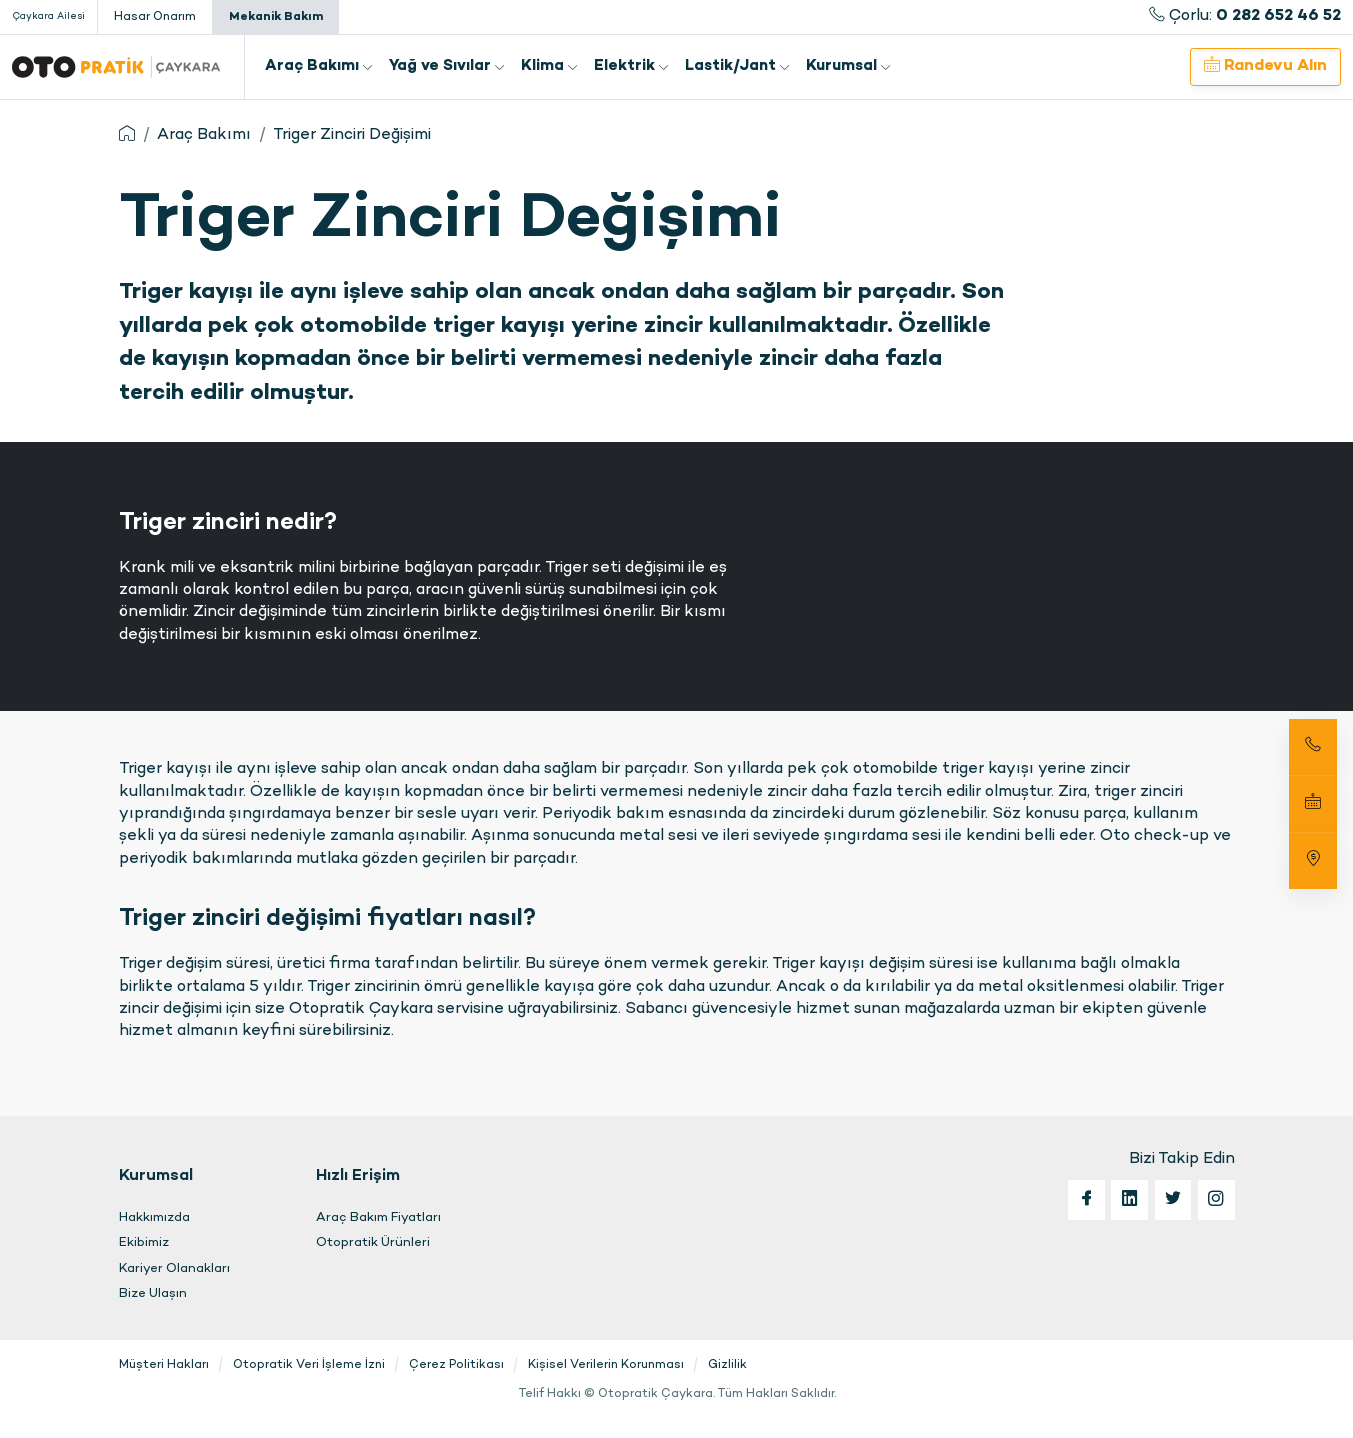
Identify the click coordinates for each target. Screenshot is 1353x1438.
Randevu (1265, 66)
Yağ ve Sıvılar (447, 66)
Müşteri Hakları (164, 1365)
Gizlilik (727, 1365)
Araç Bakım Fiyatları (378, 1218)
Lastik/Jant (737, 66)
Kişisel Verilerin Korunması (606, 1365)
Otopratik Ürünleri (373, 1243)
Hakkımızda (154, 1218)
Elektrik (631, 66)
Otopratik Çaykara (116, 67)
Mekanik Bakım (276, 17)
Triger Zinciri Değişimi (352, 135)
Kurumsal (848, 66)
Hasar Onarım (155, 17)
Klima (549, 66)
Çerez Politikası (456, 1365)
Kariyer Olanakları (174, 1269)
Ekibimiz (144, 1243)
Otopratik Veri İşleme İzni (309, 1365)
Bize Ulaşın (153, 1294)
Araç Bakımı (319, 66)
